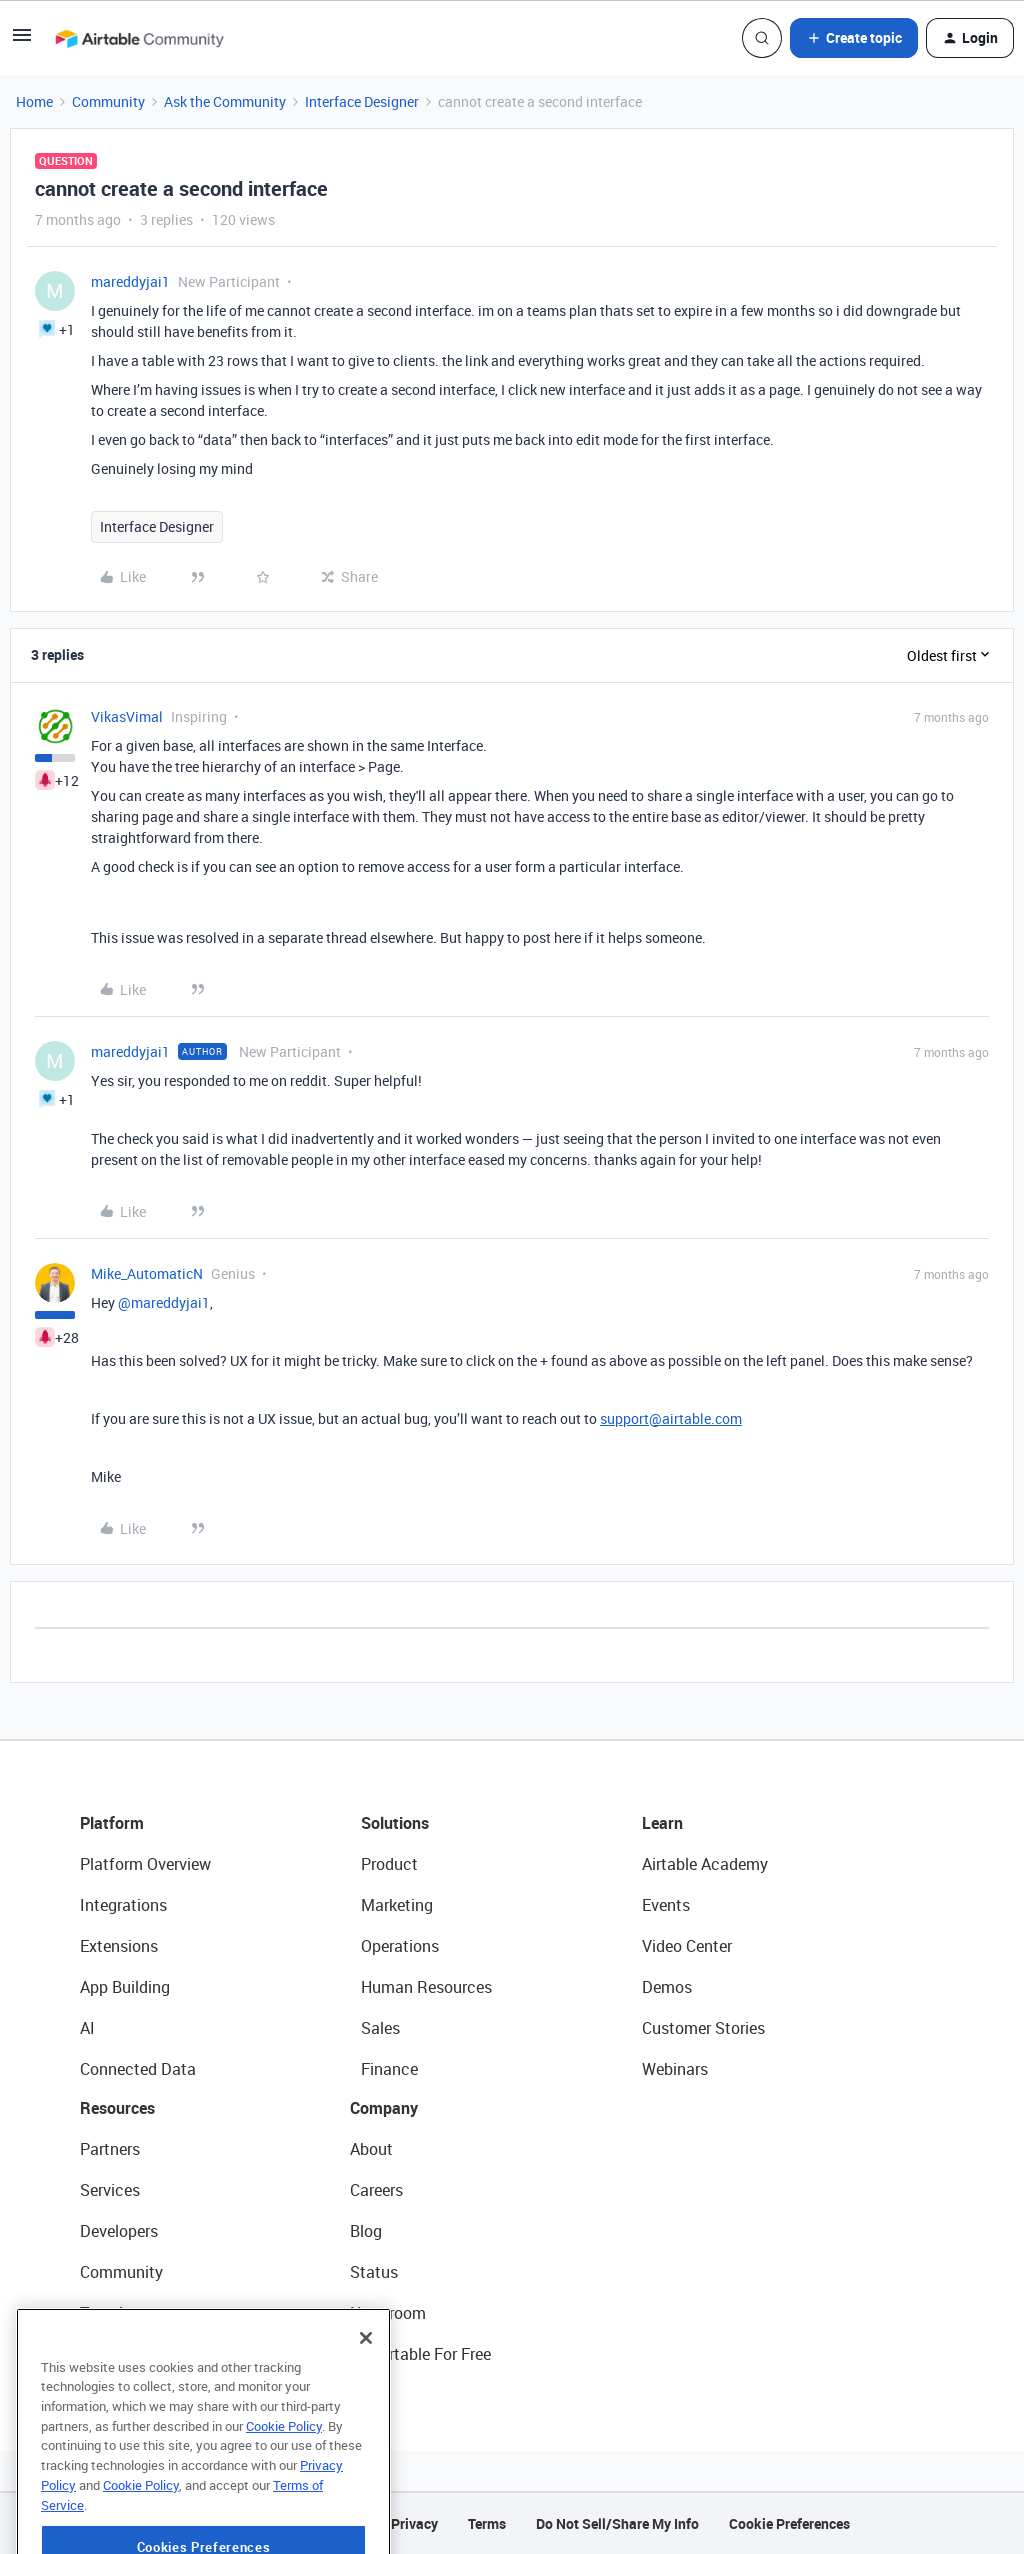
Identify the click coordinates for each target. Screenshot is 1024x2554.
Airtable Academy (705, 1864)
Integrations (123, 1905)
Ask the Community (225, 101)
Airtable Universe (140, 2354)
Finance (389, 2069)
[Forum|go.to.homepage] (139, 38)
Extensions (119, 1946)
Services (110, 2190)
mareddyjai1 (130, 281)
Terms (487, 2523)
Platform (112, 1823)
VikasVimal (127, 716)
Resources (117, 2108)
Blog (366, 2231)
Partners (110, 2149)
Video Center (687, 1946)
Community (108, 101)
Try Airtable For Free (420, 2354)
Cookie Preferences (789, 2523)
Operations (400, 1946)
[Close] (366, 2394)
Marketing (397, 1905)
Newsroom (388, 2313)
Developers (119, 2231)
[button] (22, 41)
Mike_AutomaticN (147, 1273)
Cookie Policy (284, 2482)
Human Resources (426, 1987)
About (371, 2149)
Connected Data (138, 2069)
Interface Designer (362, 101)
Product (389, 1864)
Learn (662, 1823)
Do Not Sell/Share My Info (617, 2523)
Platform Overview (145, 1864)
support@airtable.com (671, 1418)
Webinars (675, 2069)
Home (34, 101)
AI (87, 2028)
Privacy (414, 2523)
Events (666, 1905)
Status (374, 2272)
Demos (667, 1987)
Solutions (395, 1823)
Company (384, 2108)
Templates (117, 2313)
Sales (380, 2028)
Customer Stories (703, 2028)
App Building (125, 1987)
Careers (376, 2190)
